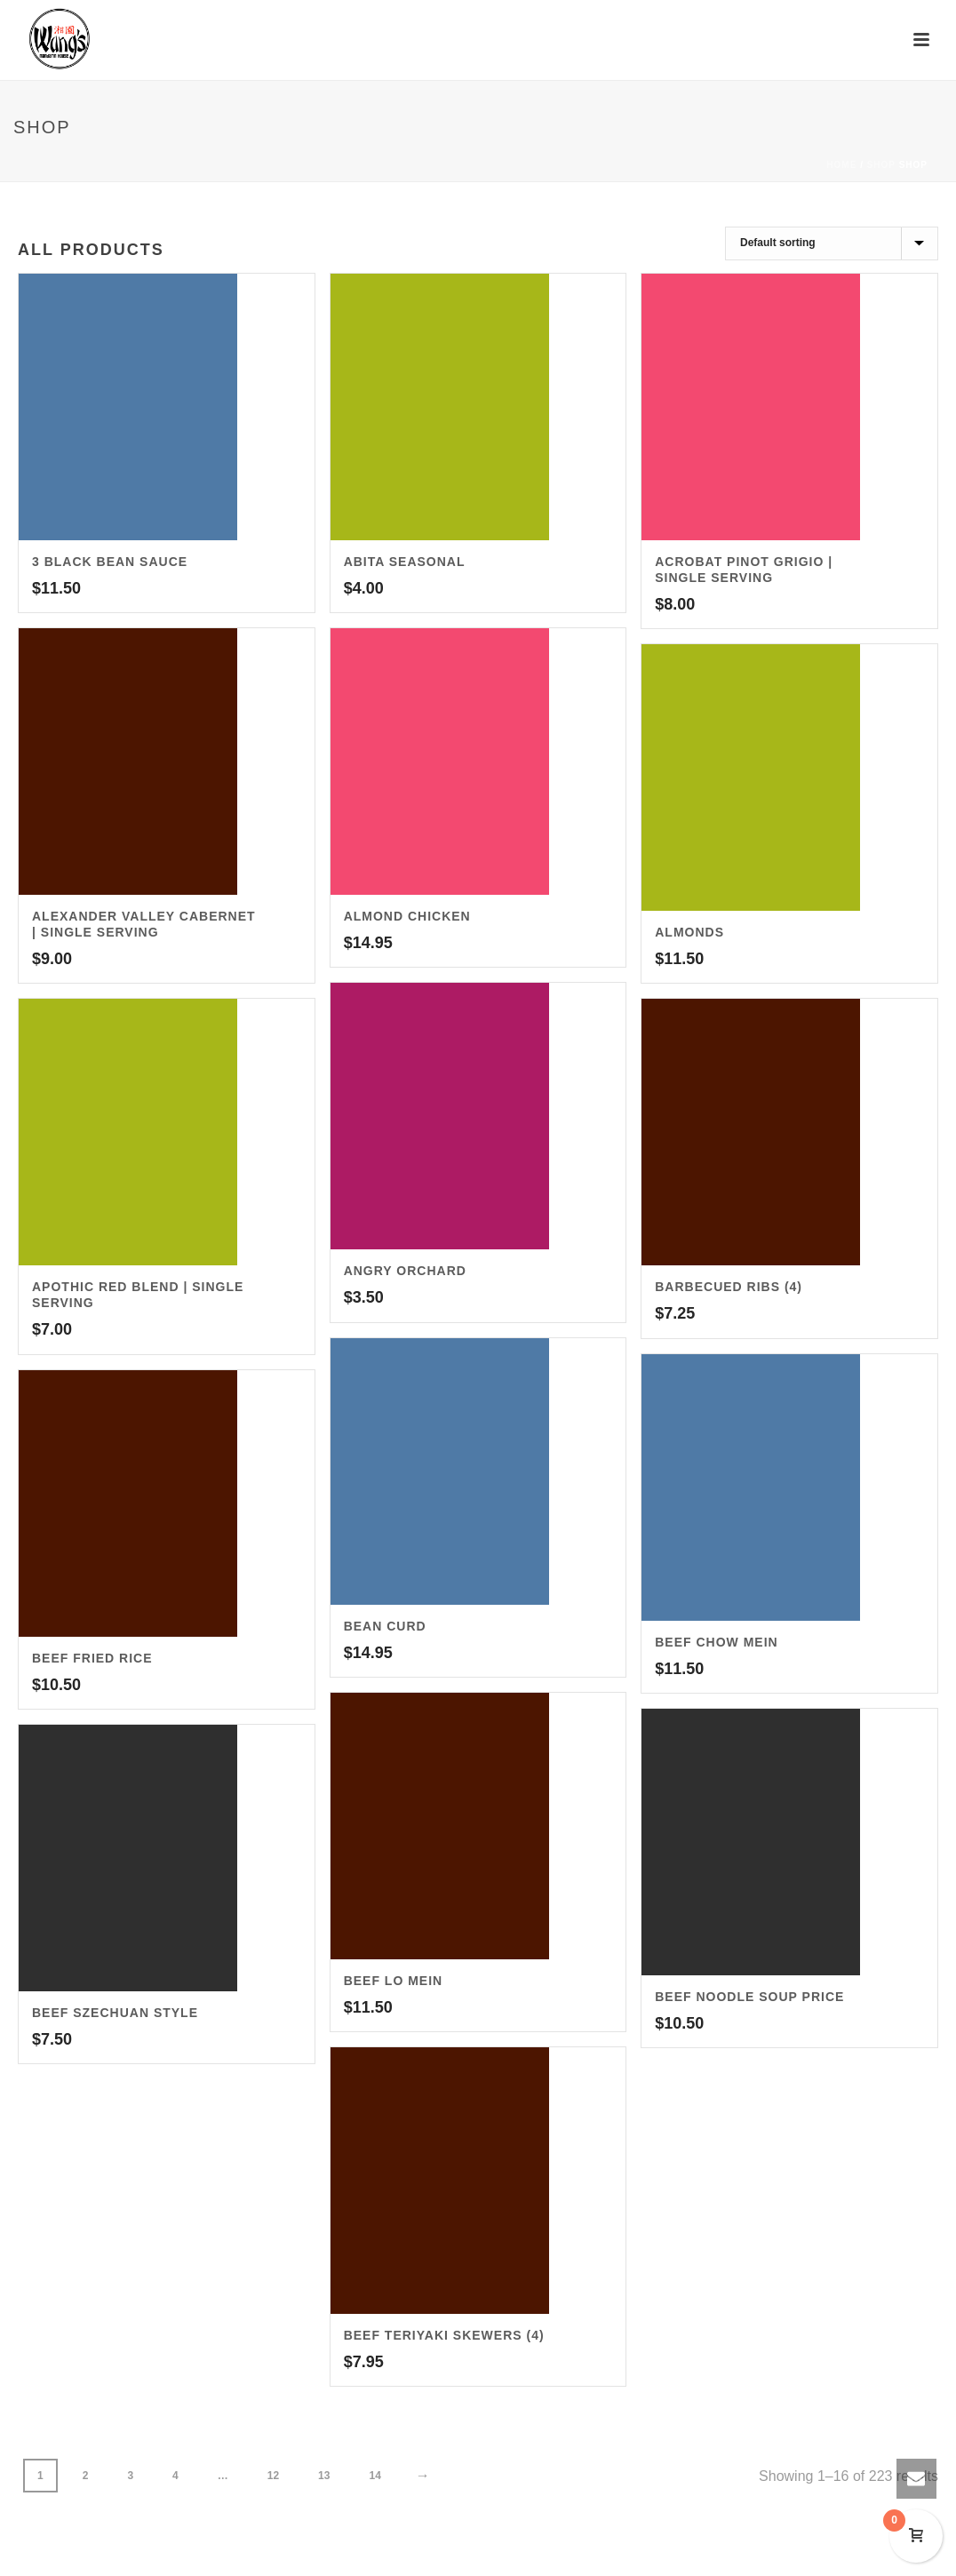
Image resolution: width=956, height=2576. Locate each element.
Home (841, 165)
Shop (881, 165)
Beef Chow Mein (716, 1642)
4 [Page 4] (175, 2475)
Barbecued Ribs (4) (728, 1287)
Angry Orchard (405, 1271)
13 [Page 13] (324, 2475)
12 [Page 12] (273, 2475)
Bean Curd (385, 1626)
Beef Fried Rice (92, 1658)
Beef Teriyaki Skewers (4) (444, 2335)
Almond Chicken (407, 916)
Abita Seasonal (405, 561)
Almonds (689, 932)
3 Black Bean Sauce (109, 561)
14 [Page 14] (374, 2475)
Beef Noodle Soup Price (749, 1997)
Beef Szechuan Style (115, 2013)
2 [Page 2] (86, 2475)
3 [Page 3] (130, 2475)
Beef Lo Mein (393, 1981)
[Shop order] (831, 243)
